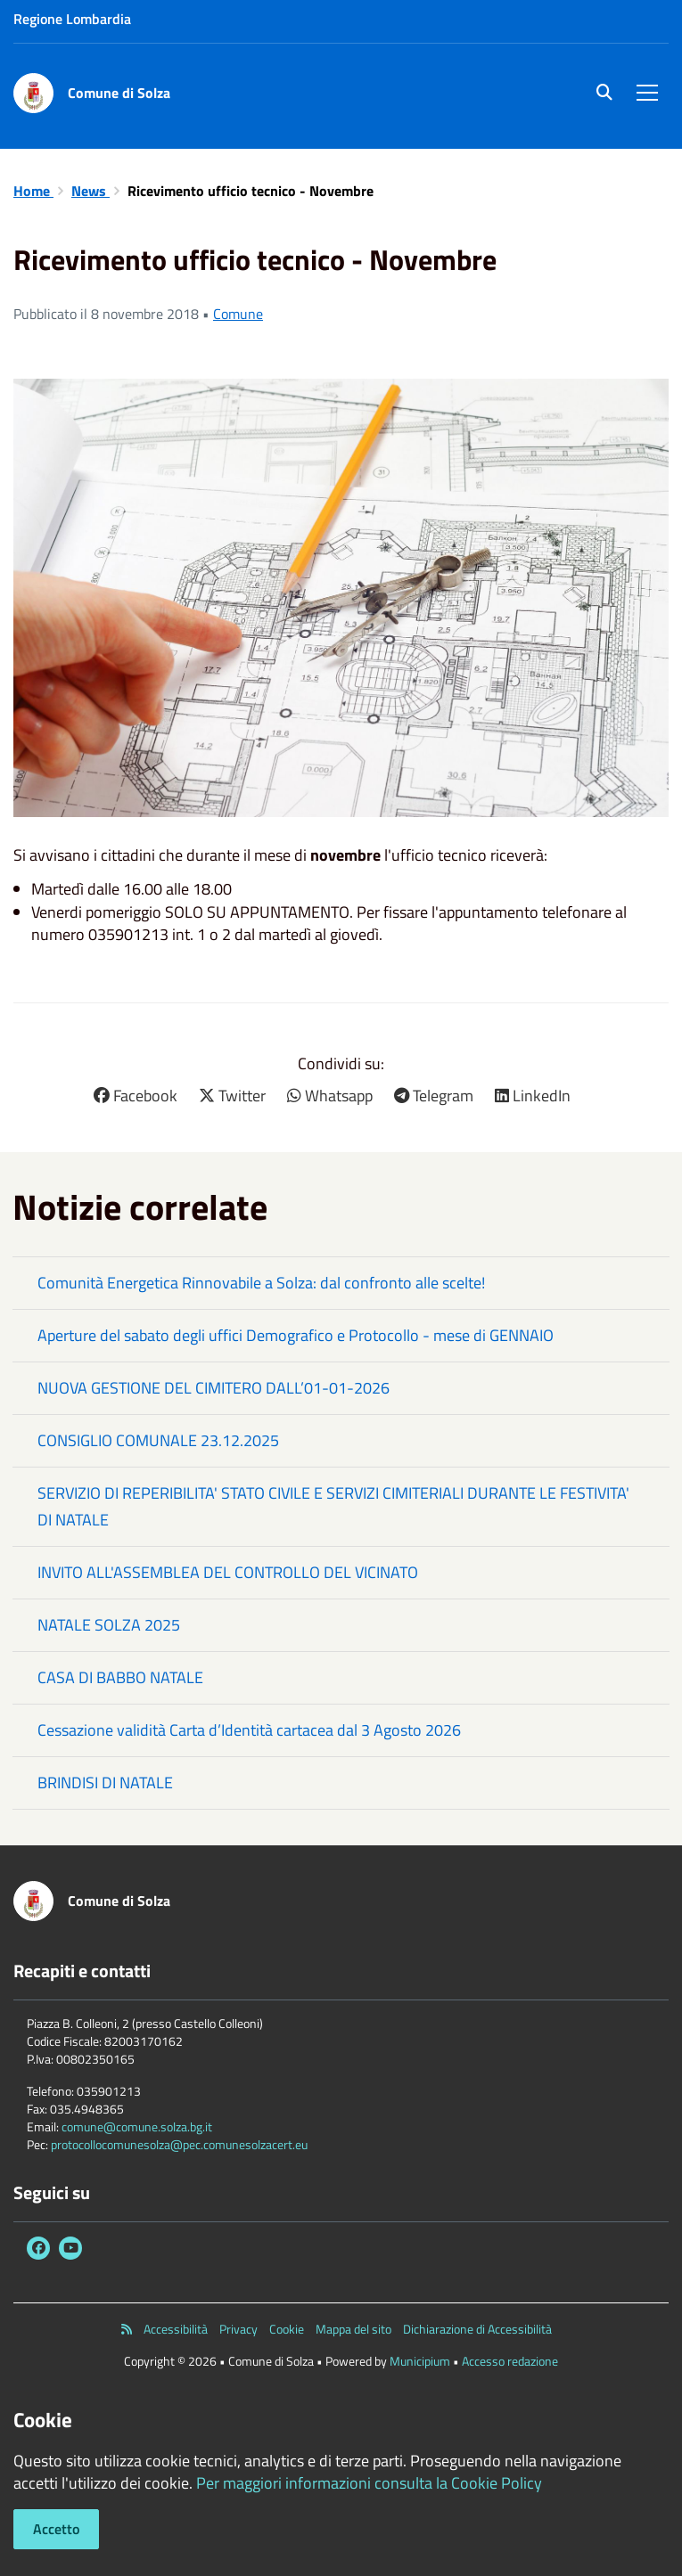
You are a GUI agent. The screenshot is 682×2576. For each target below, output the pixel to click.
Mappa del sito (353, 2329)
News (90, 190)
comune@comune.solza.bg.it (137, 2126)
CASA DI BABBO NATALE (120, 1677)
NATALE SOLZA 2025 (108, 1625)
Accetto (56, 2528)
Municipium (420, 2360)
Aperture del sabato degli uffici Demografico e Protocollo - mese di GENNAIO (295, 1335)
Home (33, 190)
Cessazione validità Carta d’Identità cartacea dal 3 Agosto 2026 (249, 1730)
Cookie (286, 2329)
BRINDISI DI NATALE (105, 1782)
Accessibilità (176, 2329)
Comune (238, 313)
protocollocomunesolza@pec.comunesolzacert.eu (179, 2144)
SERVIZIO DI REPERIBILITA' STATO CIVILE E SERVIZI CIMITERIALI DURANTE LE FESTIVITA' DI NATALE (333, 1506)
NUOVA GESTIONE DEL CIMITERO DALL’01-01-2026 (213, 1388)
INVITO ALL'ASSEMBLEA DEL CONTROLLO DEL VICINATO (227, 1572)
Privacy (238, 2329)
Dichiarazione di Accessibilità (477, 2329)
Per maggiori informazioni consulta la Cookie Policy (369, 2483)
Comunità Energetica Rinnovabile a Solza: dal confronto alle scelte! (261, 1283)
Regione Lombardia (72, 18)
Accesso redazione (510, 2360)
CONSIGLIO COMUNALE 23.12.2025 (158, 1440)
